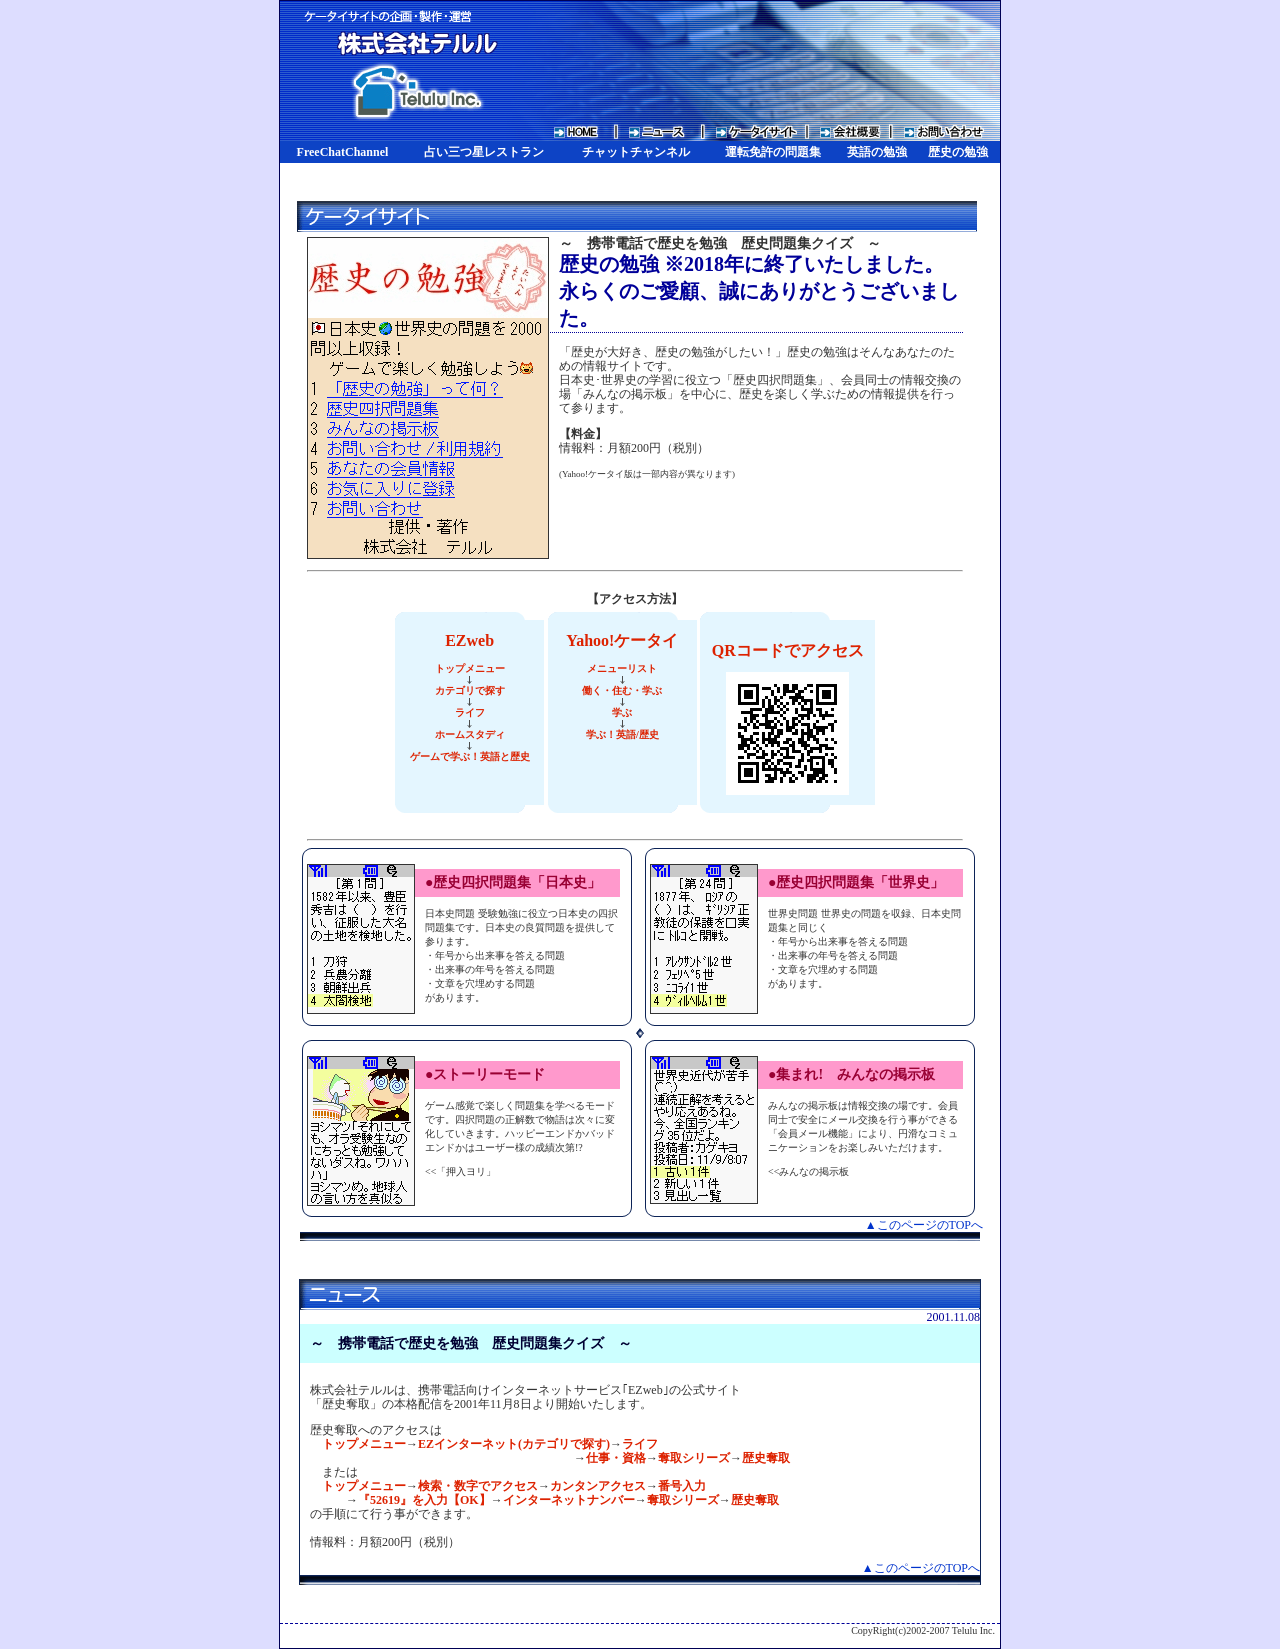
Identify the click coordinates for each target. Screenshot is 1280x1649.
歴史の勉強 (958, 152)
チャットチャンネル (636, 152)
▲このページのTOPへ (924, 1225)
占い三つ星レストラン (484, 152)
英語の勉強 (877, 152)
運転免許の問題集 (773, 152)
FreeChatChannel (343, 152)
